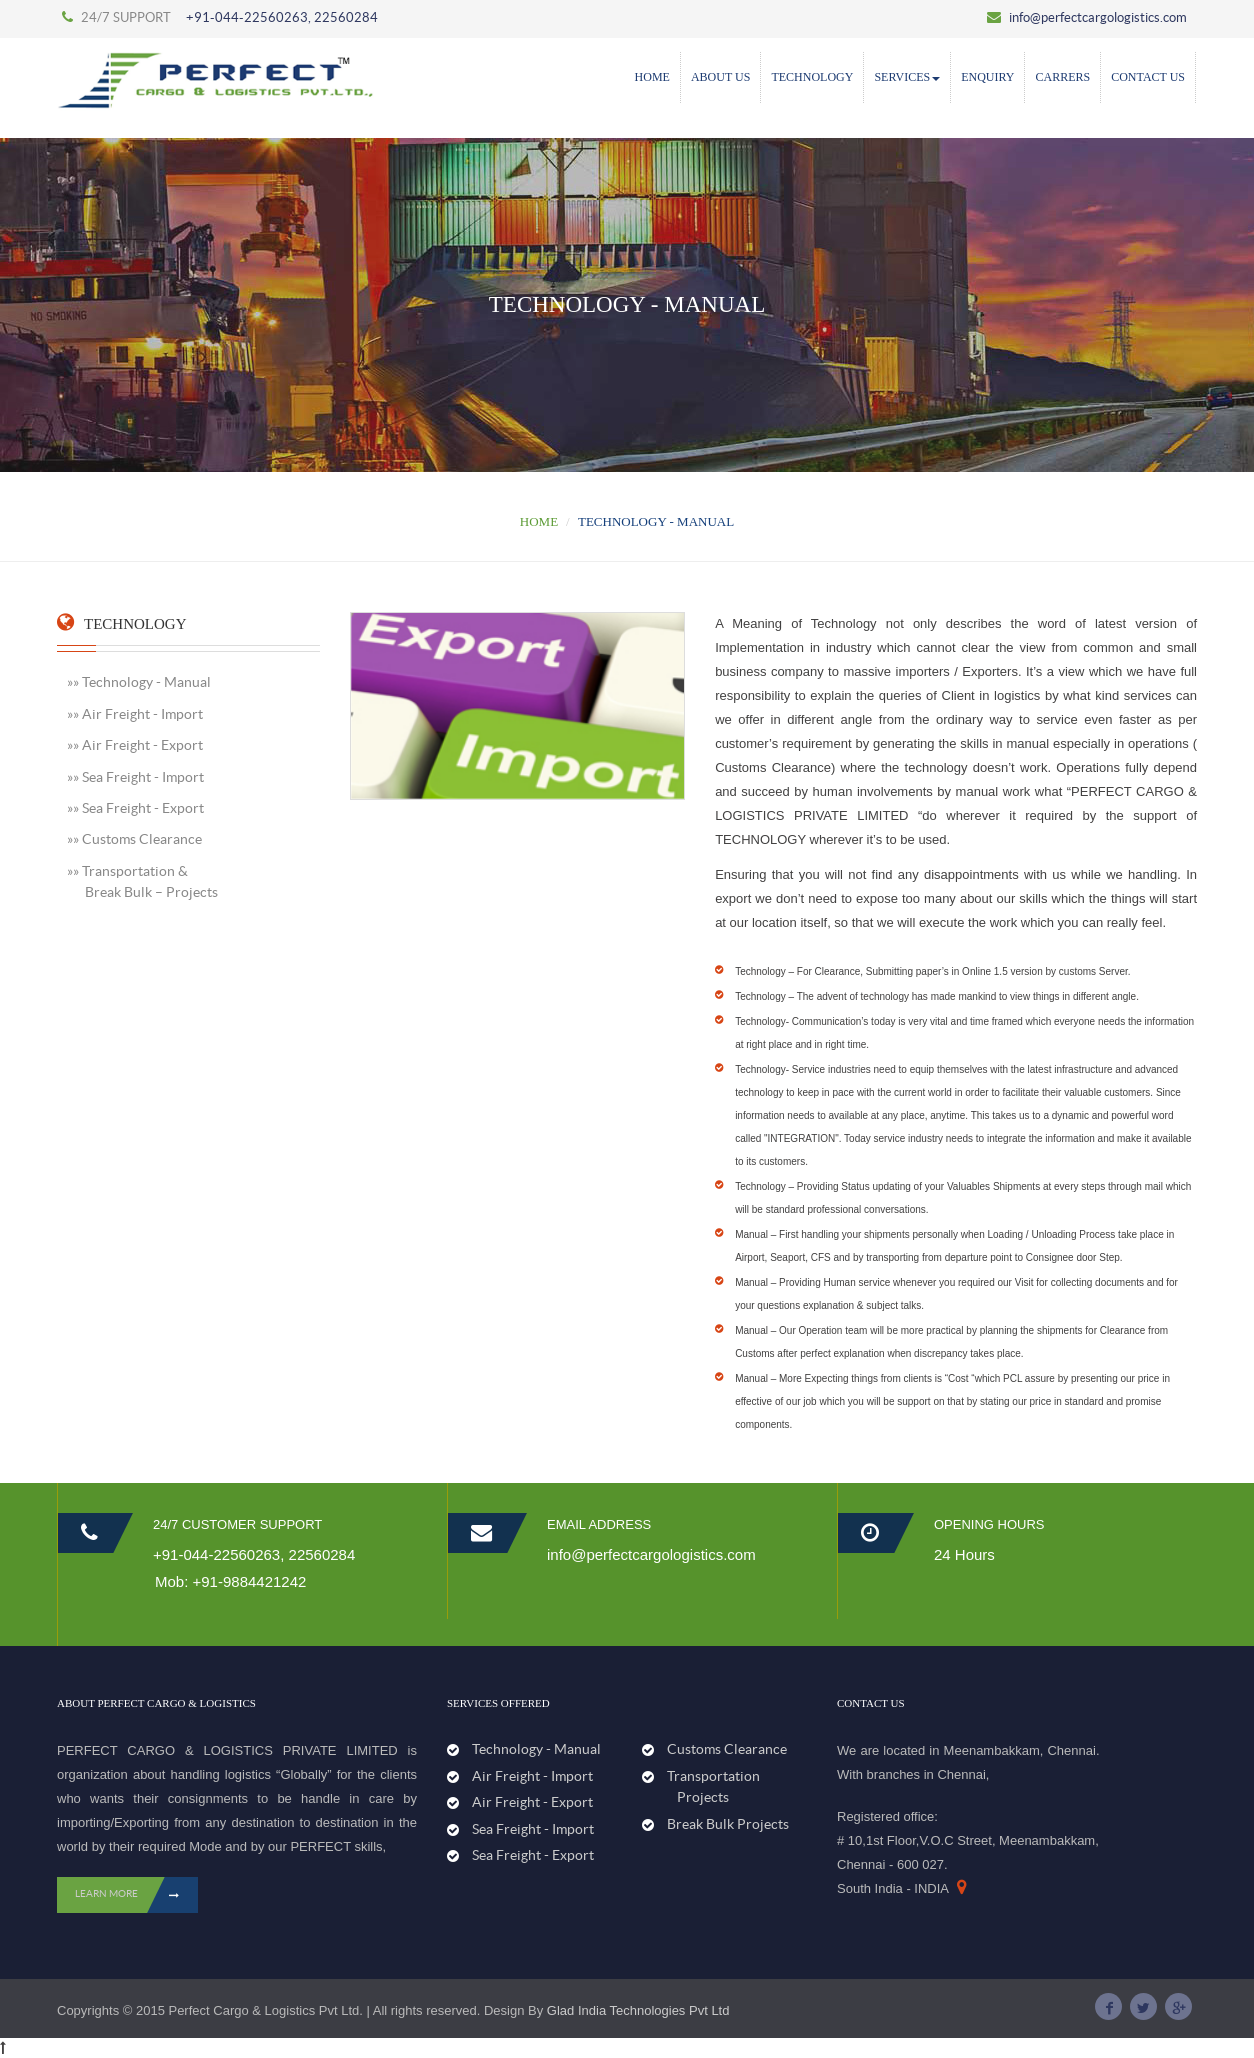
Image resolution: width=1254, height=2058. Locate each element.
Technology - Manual (536, 1749)
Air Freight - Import (532, 1776)
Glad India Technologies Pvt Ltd (638, 2010)
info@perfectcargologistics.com (1087, 17)
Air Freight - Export (532, 1802)
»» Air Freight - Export (135, 745)
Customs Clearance (727, 1749)
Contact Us (1148, 77)
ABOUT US (720, 77)
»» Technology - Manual (139, 682)
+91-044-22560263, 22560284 (282, 17)
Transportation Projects (711, 1786)
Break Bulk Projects (728, 1824)
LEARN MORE (136, 1895)
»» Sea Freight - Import (135, 777)
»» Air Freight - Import (135, 714)
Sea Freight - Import (533, 1829)
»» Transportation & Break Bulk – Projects (142, 881)
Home (652, 77)
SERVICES (907, 77)
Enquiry (987, 77)
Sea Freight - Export (533, 1855)
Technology (812, 77)
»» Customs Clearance (134, 839)
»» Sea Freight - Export (135, 808)
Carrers (1062, 77)
